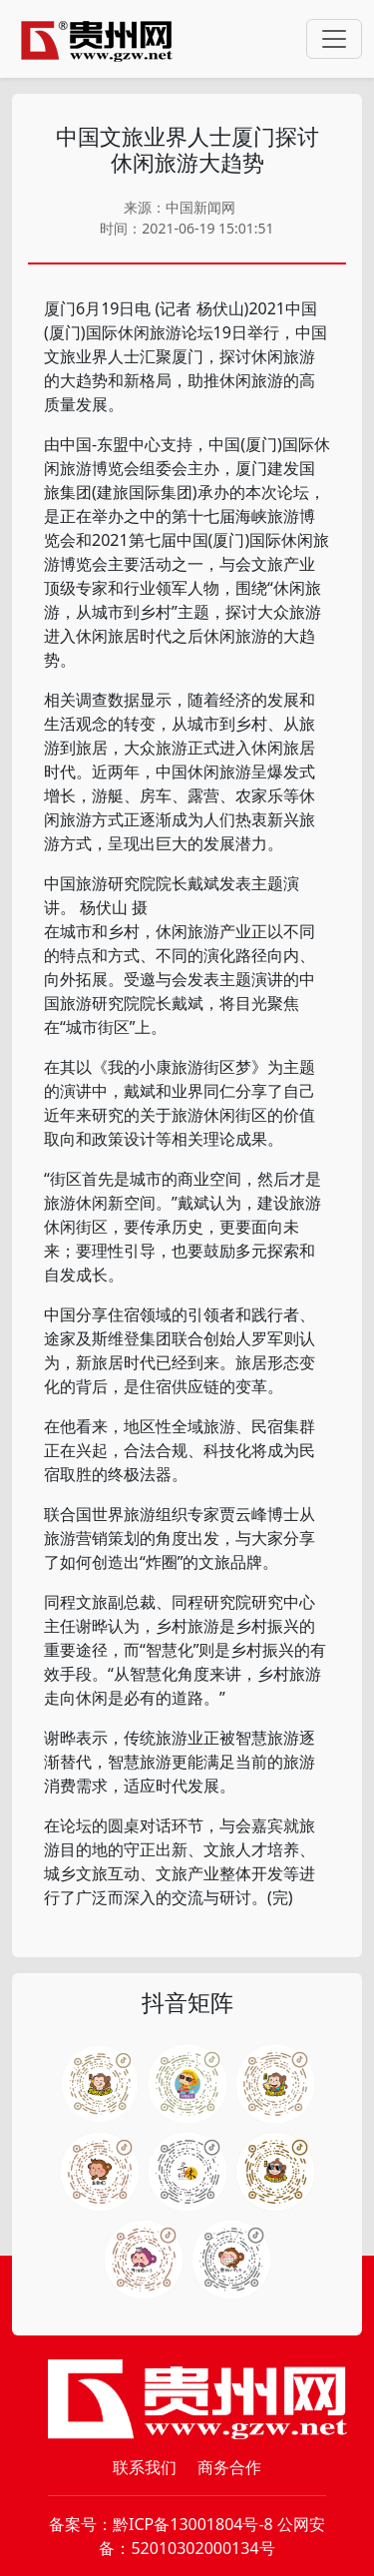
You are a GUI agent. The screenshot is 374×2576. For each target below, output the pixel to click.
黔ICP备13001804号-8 (193, 2524)
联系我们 (145, 2467)
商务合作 (229, 2467)
